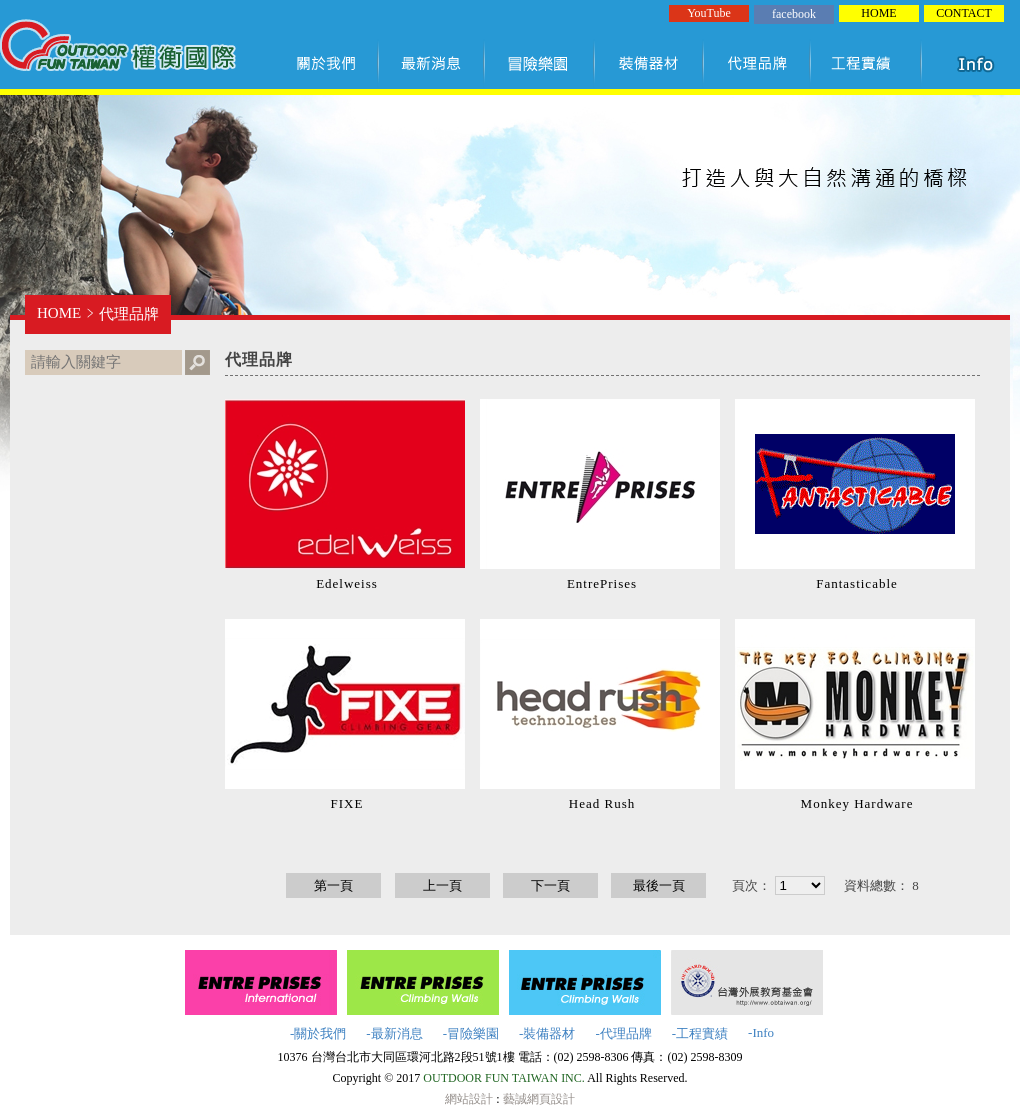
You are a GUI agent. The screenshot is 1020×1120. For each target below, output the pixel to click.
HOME (878, 13)
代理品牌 (758, 63)
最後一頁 (659, 885)
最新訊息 (432, 63)
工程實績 (870, 63)
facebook (794, 14)
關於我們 (330, 63)
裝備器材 (650, 63)
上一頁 (442, 885)
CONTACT (964, 13)
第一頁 (333, 885)
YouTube (709, 13)
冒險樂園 (540, 63)
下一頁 (550, 885)
